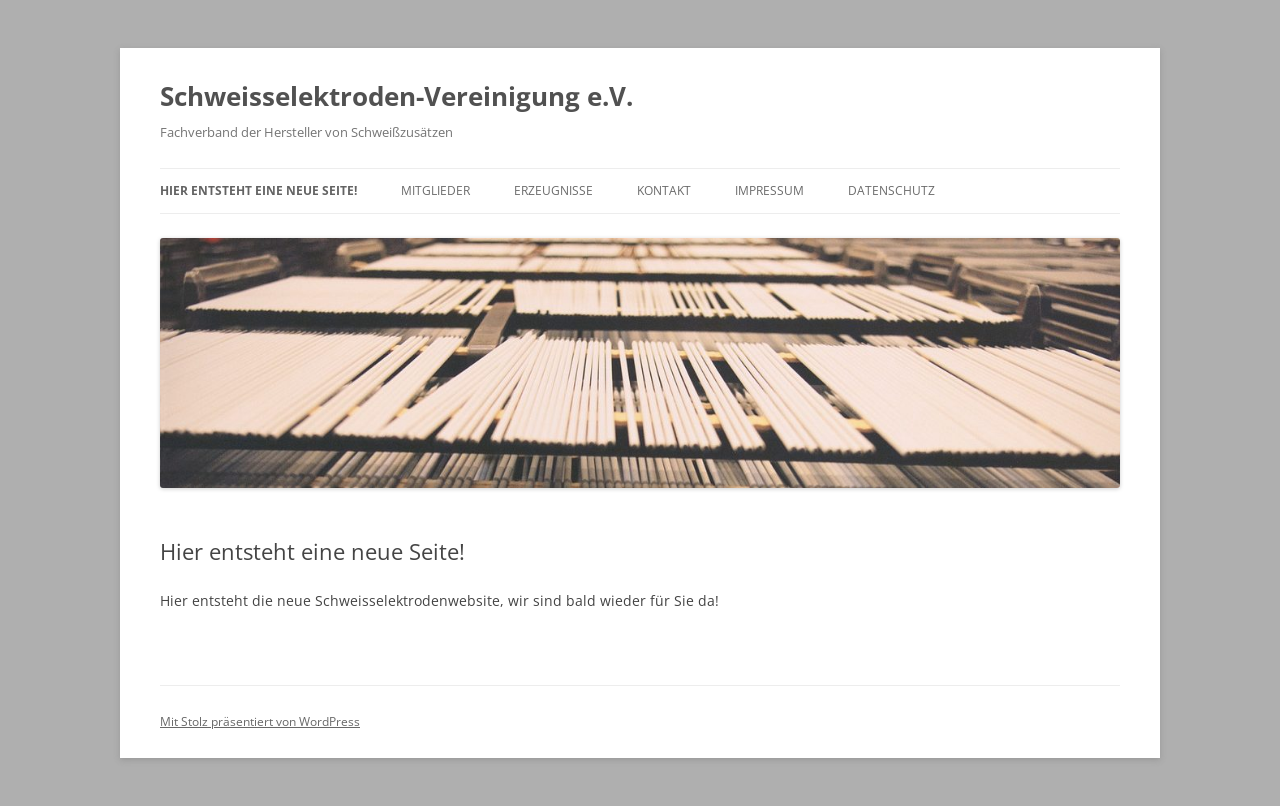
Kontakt (664, 190)
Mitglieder (435, 190)
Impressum (769, 190)
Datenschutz (891, 190)
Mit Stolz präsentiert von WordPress (260, 721)
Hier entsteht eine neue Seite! (258, 190)
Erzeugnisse (553, 190)
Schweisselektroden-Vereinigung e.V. (396, 96)
